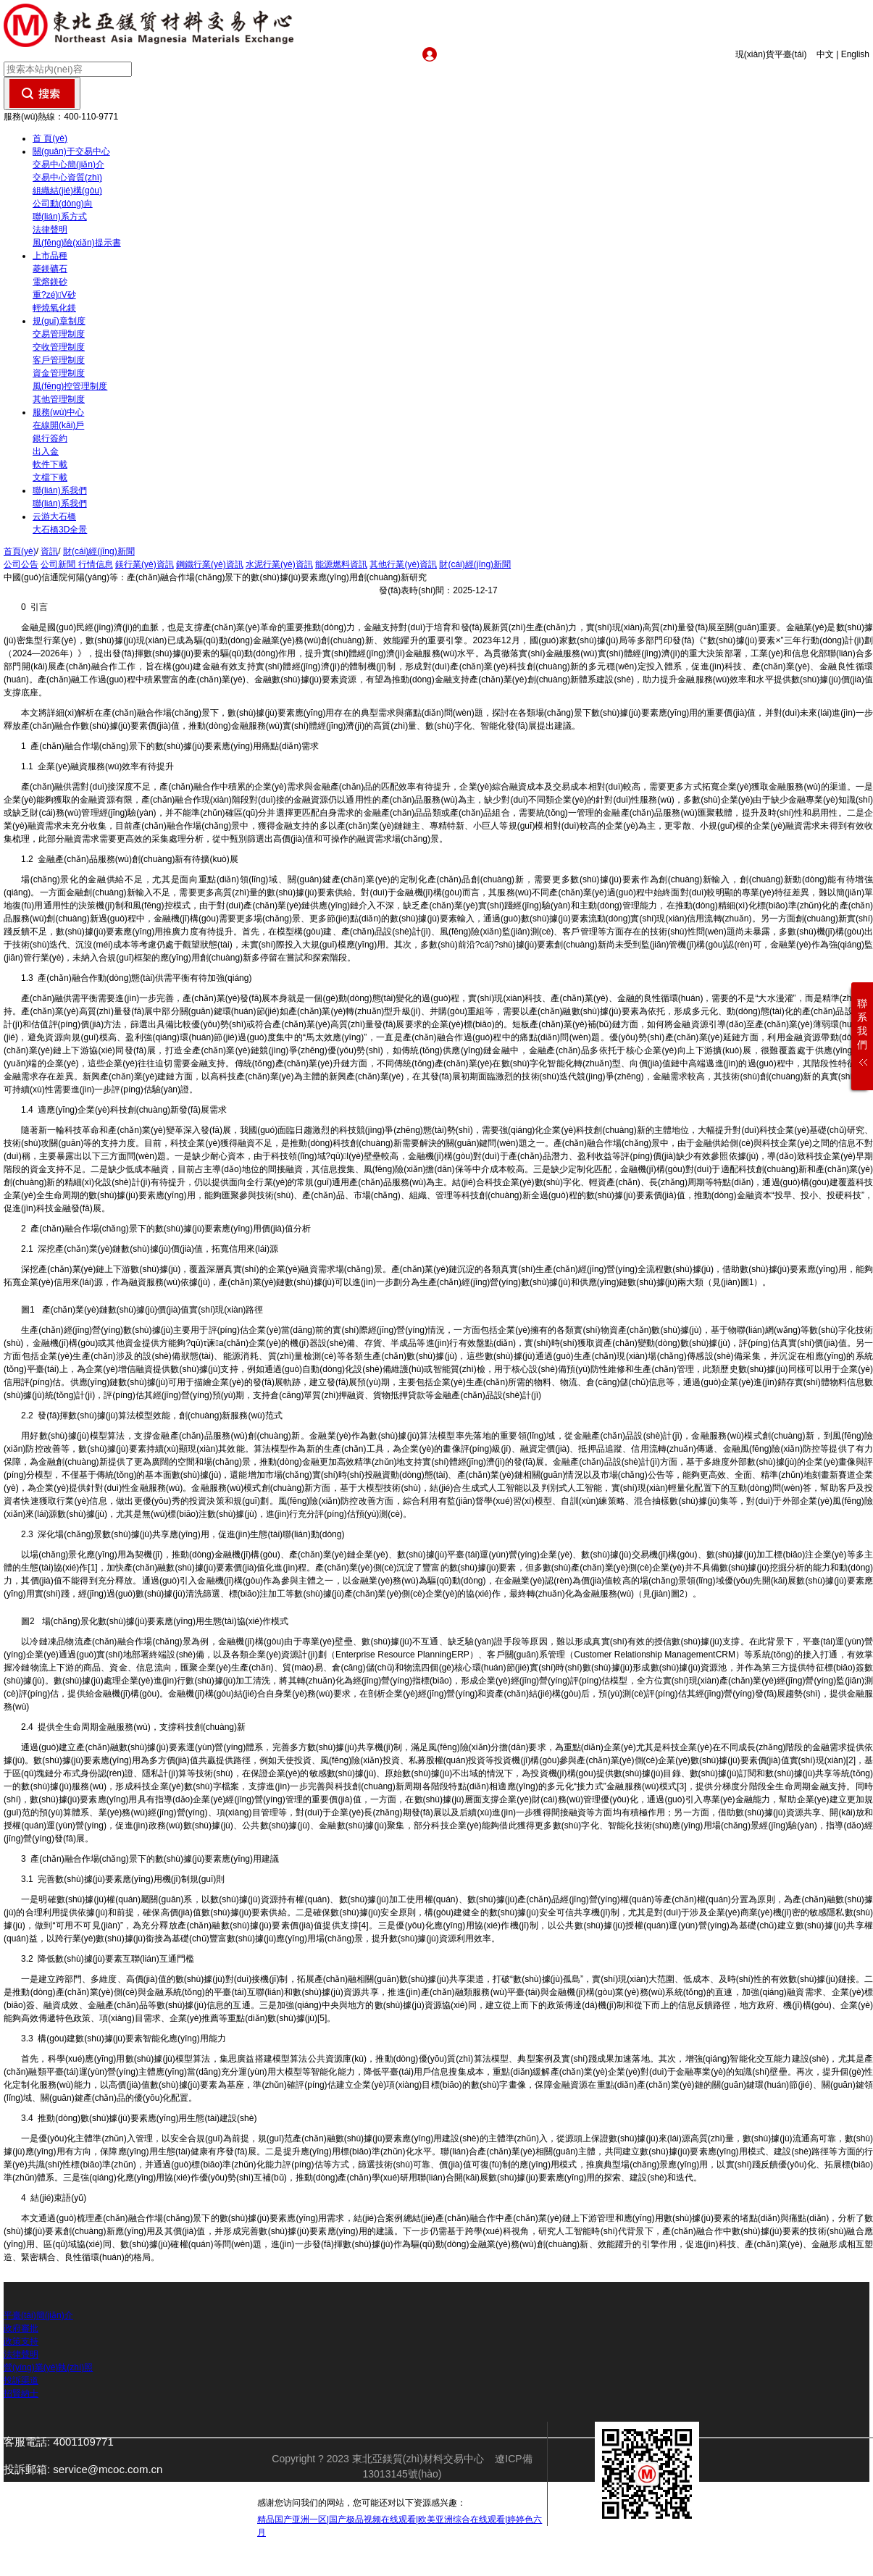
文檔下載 (50, 477)
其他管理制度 (59, 399)
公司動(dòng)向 (63, 203)
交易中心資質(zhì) (67, 177)
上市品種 (50, 256)
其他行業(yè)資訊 (403, 564)
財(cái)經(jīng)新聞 (99, 551)
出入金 (46, 451)
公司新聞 (59, 564)
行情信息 (95, 564)
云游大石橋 (54, 516)
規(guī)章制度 (59, 321)
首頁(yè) (20, 551)
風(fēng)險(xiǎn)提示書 (77, 243)
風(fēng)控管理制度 (70, 386)
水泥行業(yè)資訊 (279, 564)
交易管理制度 (59, 334)
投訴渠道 (21, 2380)
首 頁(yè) (50, 138)
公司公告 (21, 564)
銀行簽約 (50, 438)
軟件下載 (50, 464)
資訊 (49, 551)
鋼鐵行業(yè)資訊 (209, 564)
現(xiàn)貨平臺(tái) (774, 54)
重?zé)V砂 (54, 295)
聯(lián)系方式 (60, 217)
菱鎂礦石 (50, 269)
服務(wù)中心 (58, 412)
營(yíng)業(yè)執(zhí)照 (48, 2367)
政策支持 (21, 2341)
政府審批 (21, 2328)
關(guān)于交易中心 (71, 151)
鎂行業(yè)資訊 (144, 564)
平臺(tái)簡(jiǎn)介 (38, 2315)
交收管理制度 (59, 347)
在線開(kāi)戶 (58, 425)
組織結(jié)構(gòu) (67, 190)
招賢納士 (21, 2393)
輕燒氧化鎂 (54, 308)
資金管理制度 (59, 373)
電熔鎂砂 (50, 282)
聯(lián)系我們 (60, 490)
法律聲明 (50, 230)
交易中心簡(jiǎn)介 (68, 164)
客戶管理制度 (59, 360)
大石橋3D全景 (60, 529)
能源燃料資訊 (341, 564)
